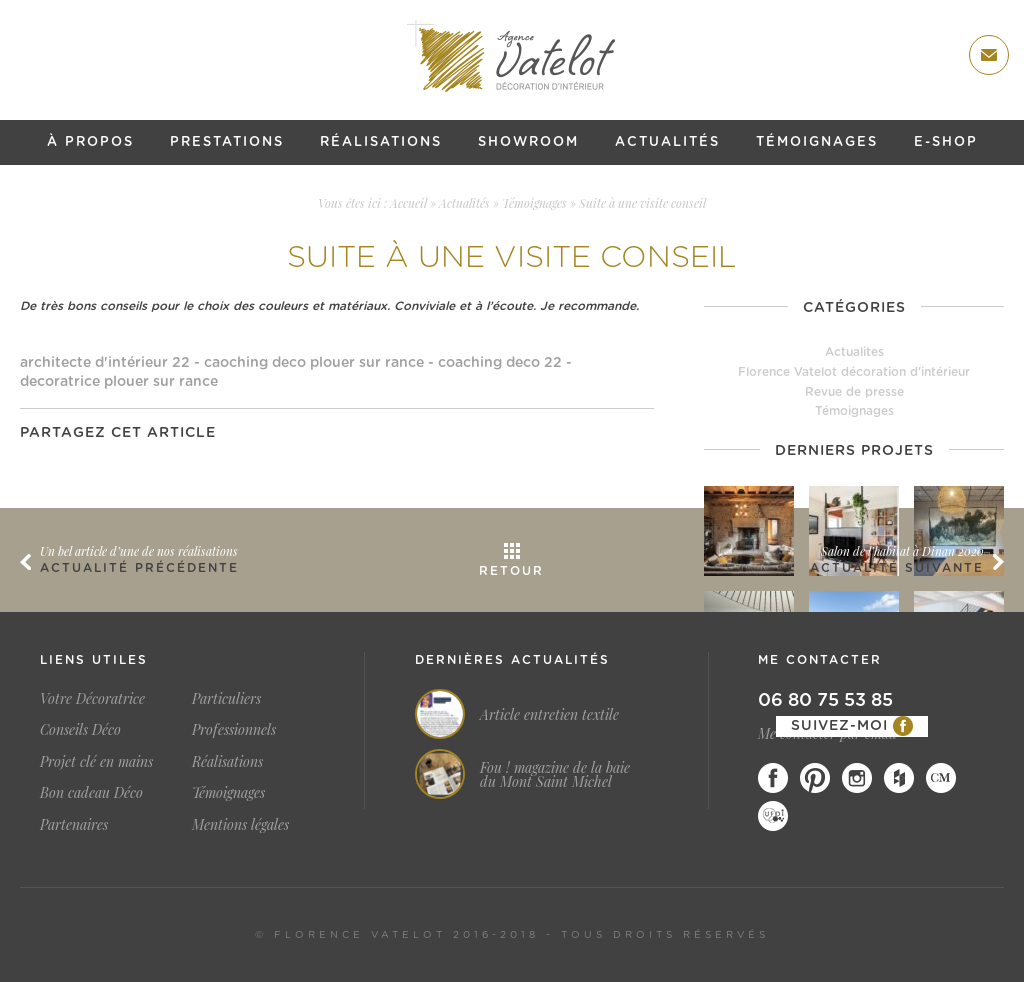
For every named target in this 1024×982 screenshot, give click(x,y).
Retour (511, 571)
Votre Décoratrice (92, 698)
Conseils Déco (80, 729)
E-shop (946, 142)
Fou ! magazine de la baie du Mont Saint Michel (555, 775)
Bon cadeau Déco (91, 792)
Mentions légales (240, 824)
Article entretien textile (549, 715)
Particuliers (226, 698)
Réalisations (381, 142)
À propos (90, 142)
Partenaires (74, 824)
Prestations (227, 142)
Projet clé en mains (96, 761)
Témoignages (817, 142)
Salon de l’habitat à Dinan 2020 (902, 551)
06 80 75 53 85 (825, 701)
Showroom (528, 142)
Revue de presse (854, 392)
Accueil (408, 203)
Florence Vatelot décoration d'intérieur (854, 372)
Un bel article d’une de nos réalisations (139, 551)
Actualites (854, 352)
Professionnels (234, 729)
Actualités (667, 142)
